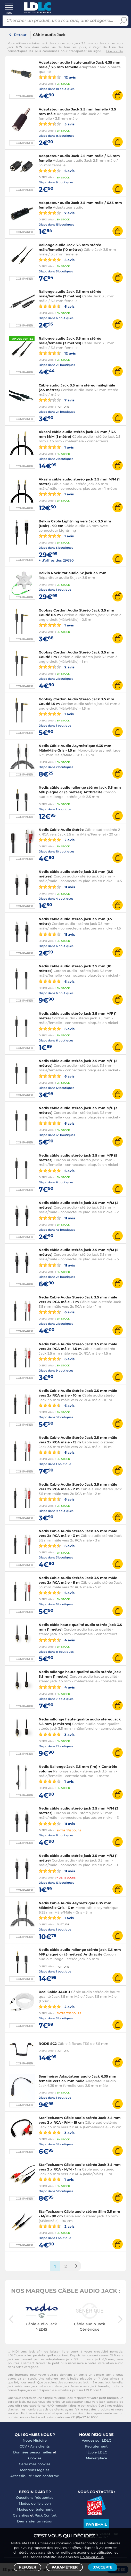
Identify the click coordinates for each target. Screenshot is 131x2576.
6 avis (57, 170)
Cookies (35, 2458)
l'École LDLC (96, 2452)
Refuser (27, 2567)
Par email (96, 2524)
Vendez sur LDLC (96, 2440)
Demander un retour (35, 2521)
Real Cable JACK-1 (54, 1992)
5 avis (57, 124)
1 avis (56, 447)
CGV (23, 2446)
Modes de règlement (35, 2509)
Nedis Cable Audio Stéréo (61, 830)
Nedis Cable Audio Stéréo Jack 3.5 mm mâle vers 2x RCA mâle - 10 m (78, 1393)
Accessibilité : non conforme (34, 2476)
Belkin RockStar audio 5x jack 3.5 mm (73, 573)
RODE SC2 (48, 2043)
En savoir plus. (92, 2557)
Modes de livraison (35, 2503)
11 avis (57, 887)
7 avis (57, 213)
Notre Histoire (35, 2440)
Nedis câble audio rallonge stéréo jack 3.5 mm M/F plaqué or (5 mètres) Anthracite (80, 1952)
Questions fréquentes (34, 2497)
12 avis (57, 77)
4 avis (57, 1640)
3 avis (57, 1734)
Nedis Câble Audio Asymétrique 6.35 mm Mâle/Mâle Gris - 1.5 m (75, 748)
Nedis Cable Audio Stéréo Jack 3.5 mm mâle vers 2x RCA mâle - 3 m (78, 1533)
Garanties (21, 2515)
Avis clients (40, 2446)
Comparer (24, 190)
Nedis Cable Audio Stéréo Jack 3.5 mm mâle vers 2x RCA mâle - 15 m (78, 1439)
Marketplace (96, 2458)
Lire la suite (114, 51)
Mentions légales (35, 2470)
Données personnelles (32, 2452)
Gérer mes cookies (35, 2464)
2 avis (57, 667)
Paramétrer (65, 2567)
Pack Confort (45, 2515)
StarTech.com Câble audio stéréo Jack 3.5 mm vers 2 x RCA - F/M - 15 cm (80, 2120)
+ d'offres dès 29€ (56, 560)
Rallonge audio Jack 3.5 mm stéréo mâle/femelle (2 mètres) (70, 293)
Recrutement (96, 2446)
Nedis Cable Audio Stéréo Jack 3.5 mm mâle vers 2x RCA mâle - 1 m (78, 1299)
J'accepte (102, 2567)
